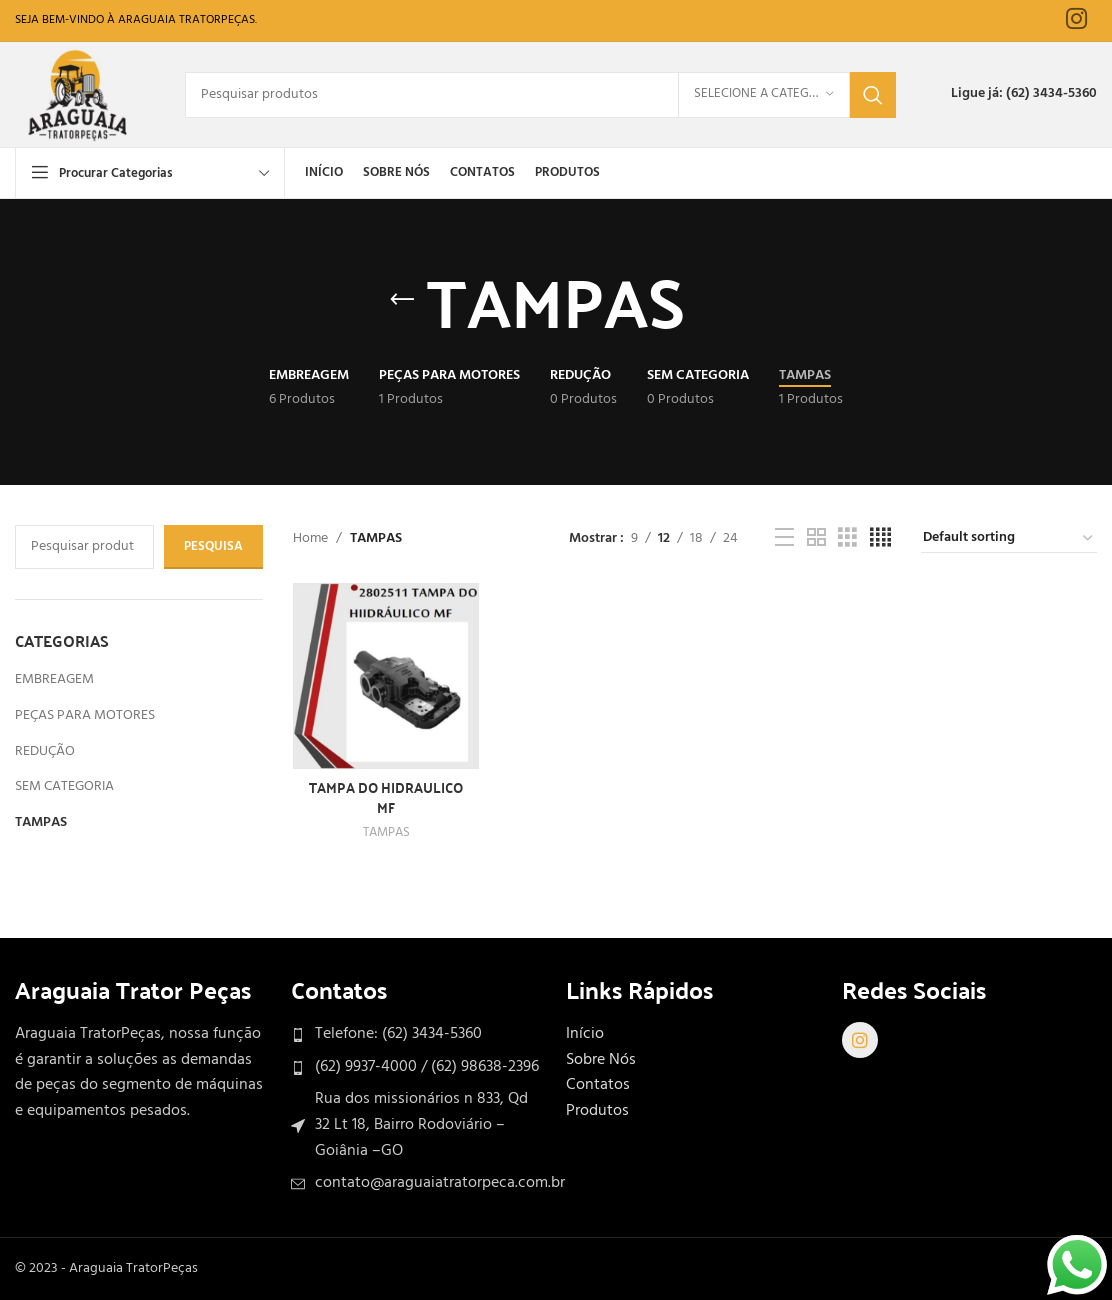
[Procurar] (540, 95)
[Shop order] (1009, 539)
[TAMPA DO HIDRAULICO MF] (386, 676)
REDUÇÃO (45, 751)
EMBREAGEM (54, 679)
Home (310, 539)
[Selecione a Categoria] (764, 95)
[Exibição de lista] (784, 538)
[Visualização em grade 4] (880, 538)
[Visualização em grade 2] (816, 538)
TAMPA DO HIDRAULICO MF (386, 797)
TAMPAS (41, 822)
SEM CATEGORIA (64, 786)
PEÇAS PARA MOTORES (85, 715)
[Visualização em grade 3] (847, 538)
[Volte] (402, 300)
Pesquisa (213, 546)
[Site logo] (80, 94)
